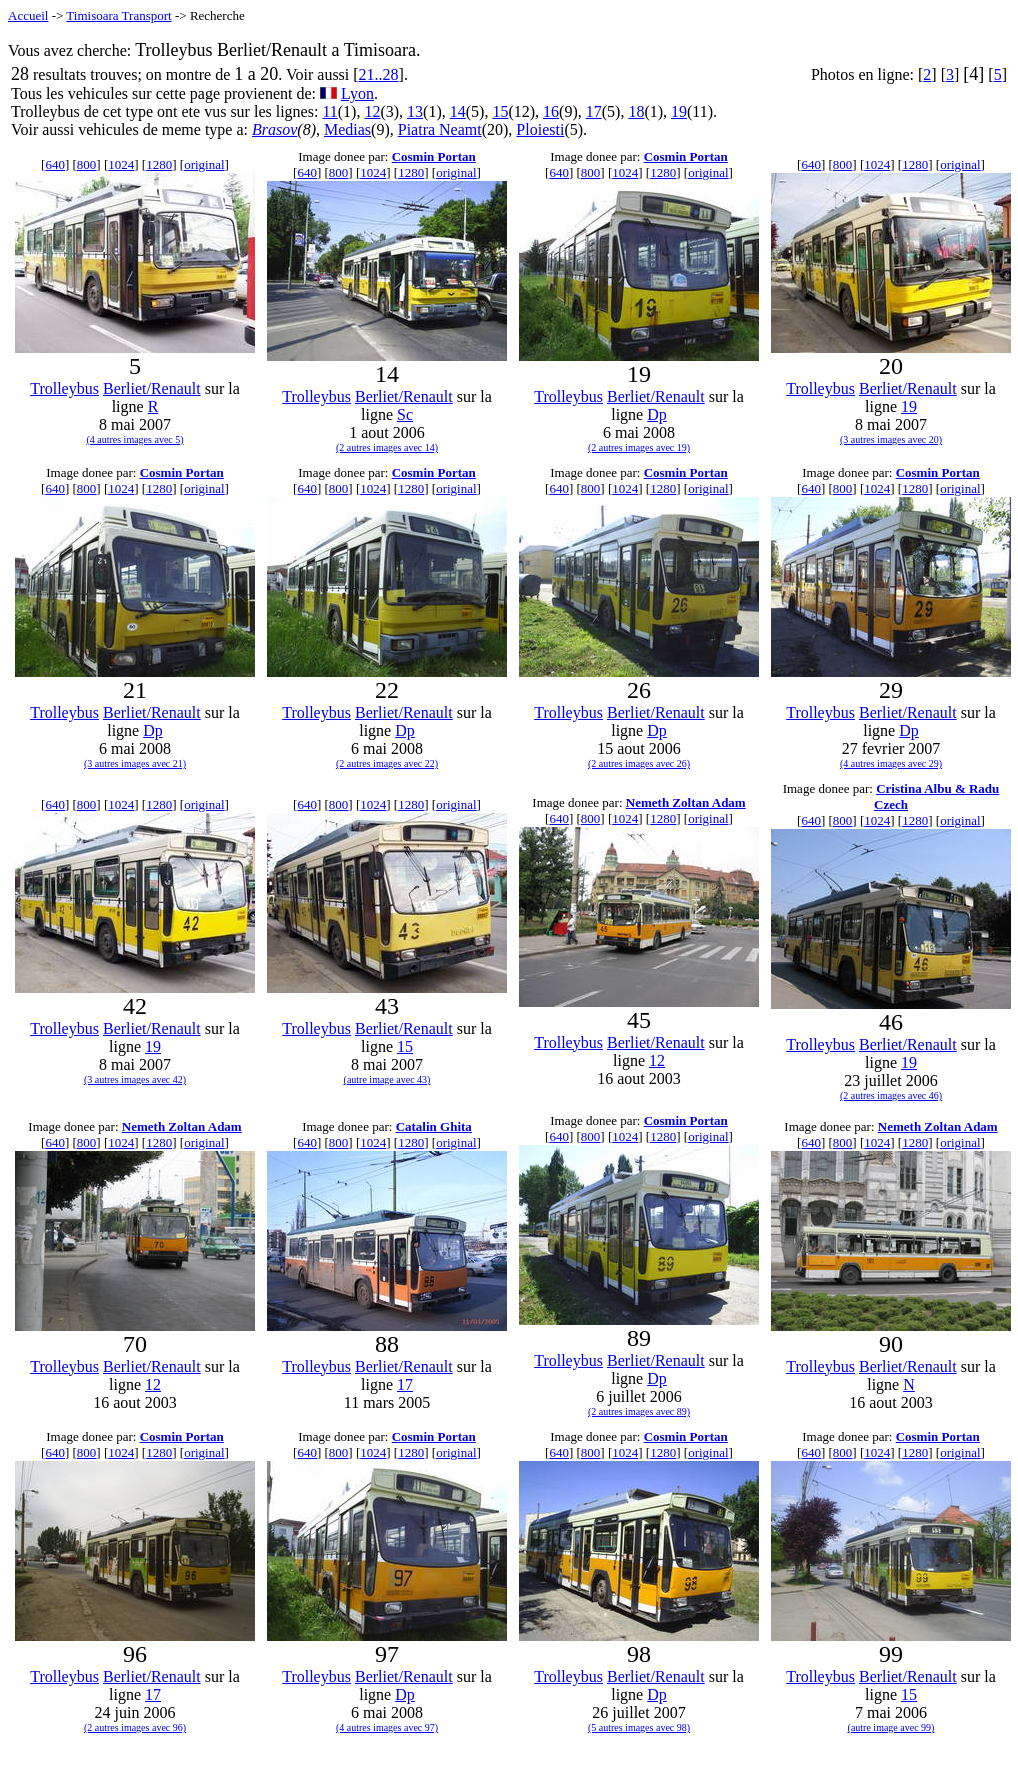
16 (551, 111)
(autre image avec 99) (891, 1727)
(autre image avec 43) (387, 1079)
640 (55, 164)
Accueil (28, 15)
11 (329, 111)
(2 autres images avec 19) (639, 447)
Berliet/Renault (152, 388)
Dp (657, 414)
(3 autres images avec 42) (135, 1079)
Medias (347, 129)
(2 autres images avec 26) (639, 763)
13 (415, 111)
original (204, 164)
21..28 (379, 74)
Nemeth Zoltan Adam (686, 802)
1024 (121, 164)
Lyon (357, 93)
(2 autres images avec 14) (387, 447)
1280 (159, 164)
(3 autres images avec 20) (891, 439)
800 (87, 164)
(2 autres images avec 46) (891, 1095)
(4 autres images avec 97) (387, 1727)
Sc (405, 414)
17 (594, 111)
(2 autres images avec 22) (387, 763)
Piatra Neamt (440, 129)
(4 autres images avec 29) (891, 763)
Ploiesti (540, 129)
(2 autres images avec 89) (639, 1411)
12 (372, 111)
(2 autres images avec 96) (135, 1727)
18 (636, 111)
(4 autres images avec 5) (134, 439)
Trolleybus (64, 388)
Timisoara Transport (118, 15)
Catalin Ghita (434, 1126)
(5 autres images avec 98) (639, 1727)
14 (458, 111)
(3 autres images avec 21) (135, 763)
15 (500, 111)
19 (679, 111)
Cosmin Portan (434, 156)
